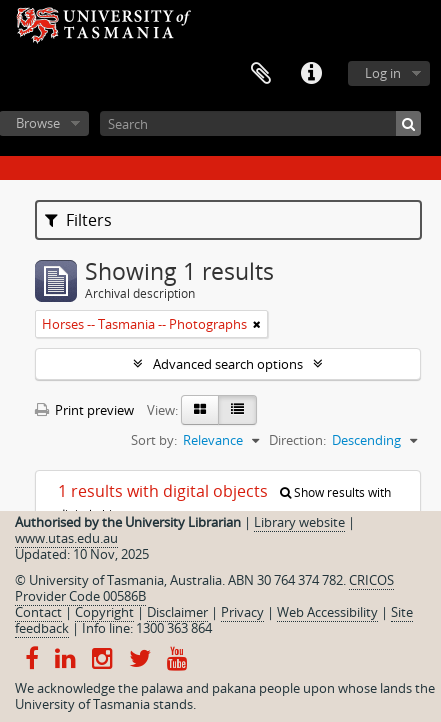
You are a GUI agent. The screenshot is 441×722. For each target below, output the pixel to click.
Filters (78, 220)
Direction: (297, 440)
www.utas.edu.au (66, 538)
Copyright (104, 612)
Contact (38, 612)
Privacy (242, 612)
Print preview (84, 410)
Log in (383, 73)
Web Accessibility (327, 612)
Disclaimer (177, 612)
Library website (299, 522)
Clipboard (261, 74)
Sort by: (154, 440)
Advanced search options (228, 364)
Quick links (311, 74)
